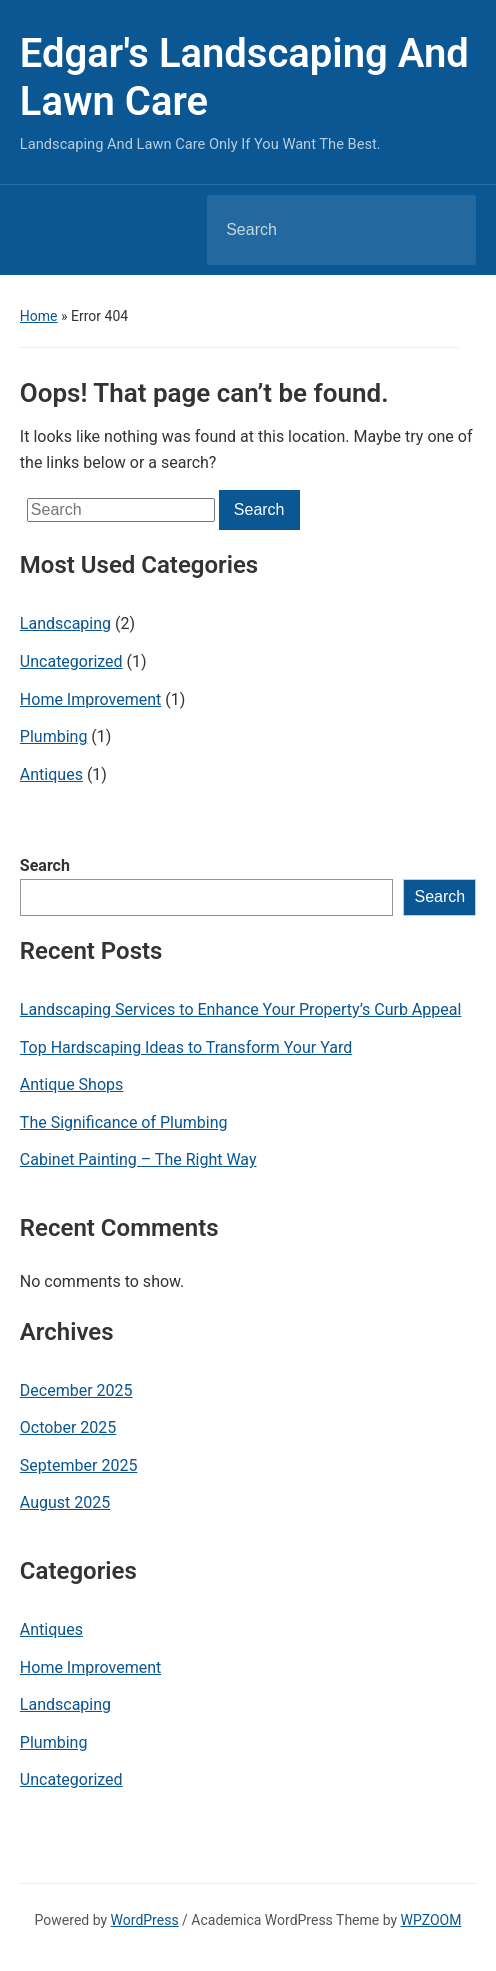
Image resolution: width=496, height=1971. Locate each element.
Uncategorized (71, 661)
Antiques (51, 774)
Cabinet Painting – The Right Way (138, 1159)
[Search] (316, 230)
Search (45, 865)
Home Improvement (90, 699)
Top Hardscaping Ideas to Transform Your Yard (186, 1047)
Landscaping (65, 623)
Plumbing (54, 736)
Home (39, 316)
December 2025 (76, 1390)
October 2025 (68, 1427)
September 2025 (79, 1465)
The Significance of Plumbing (124, 1122)
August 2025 (65, 1502)
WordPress (145, 1920)
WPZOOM (431, 1920)
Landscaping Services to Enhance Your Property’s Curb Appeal (241, 1009)
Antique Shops (71, 1084)
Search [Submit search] (444, 230)
